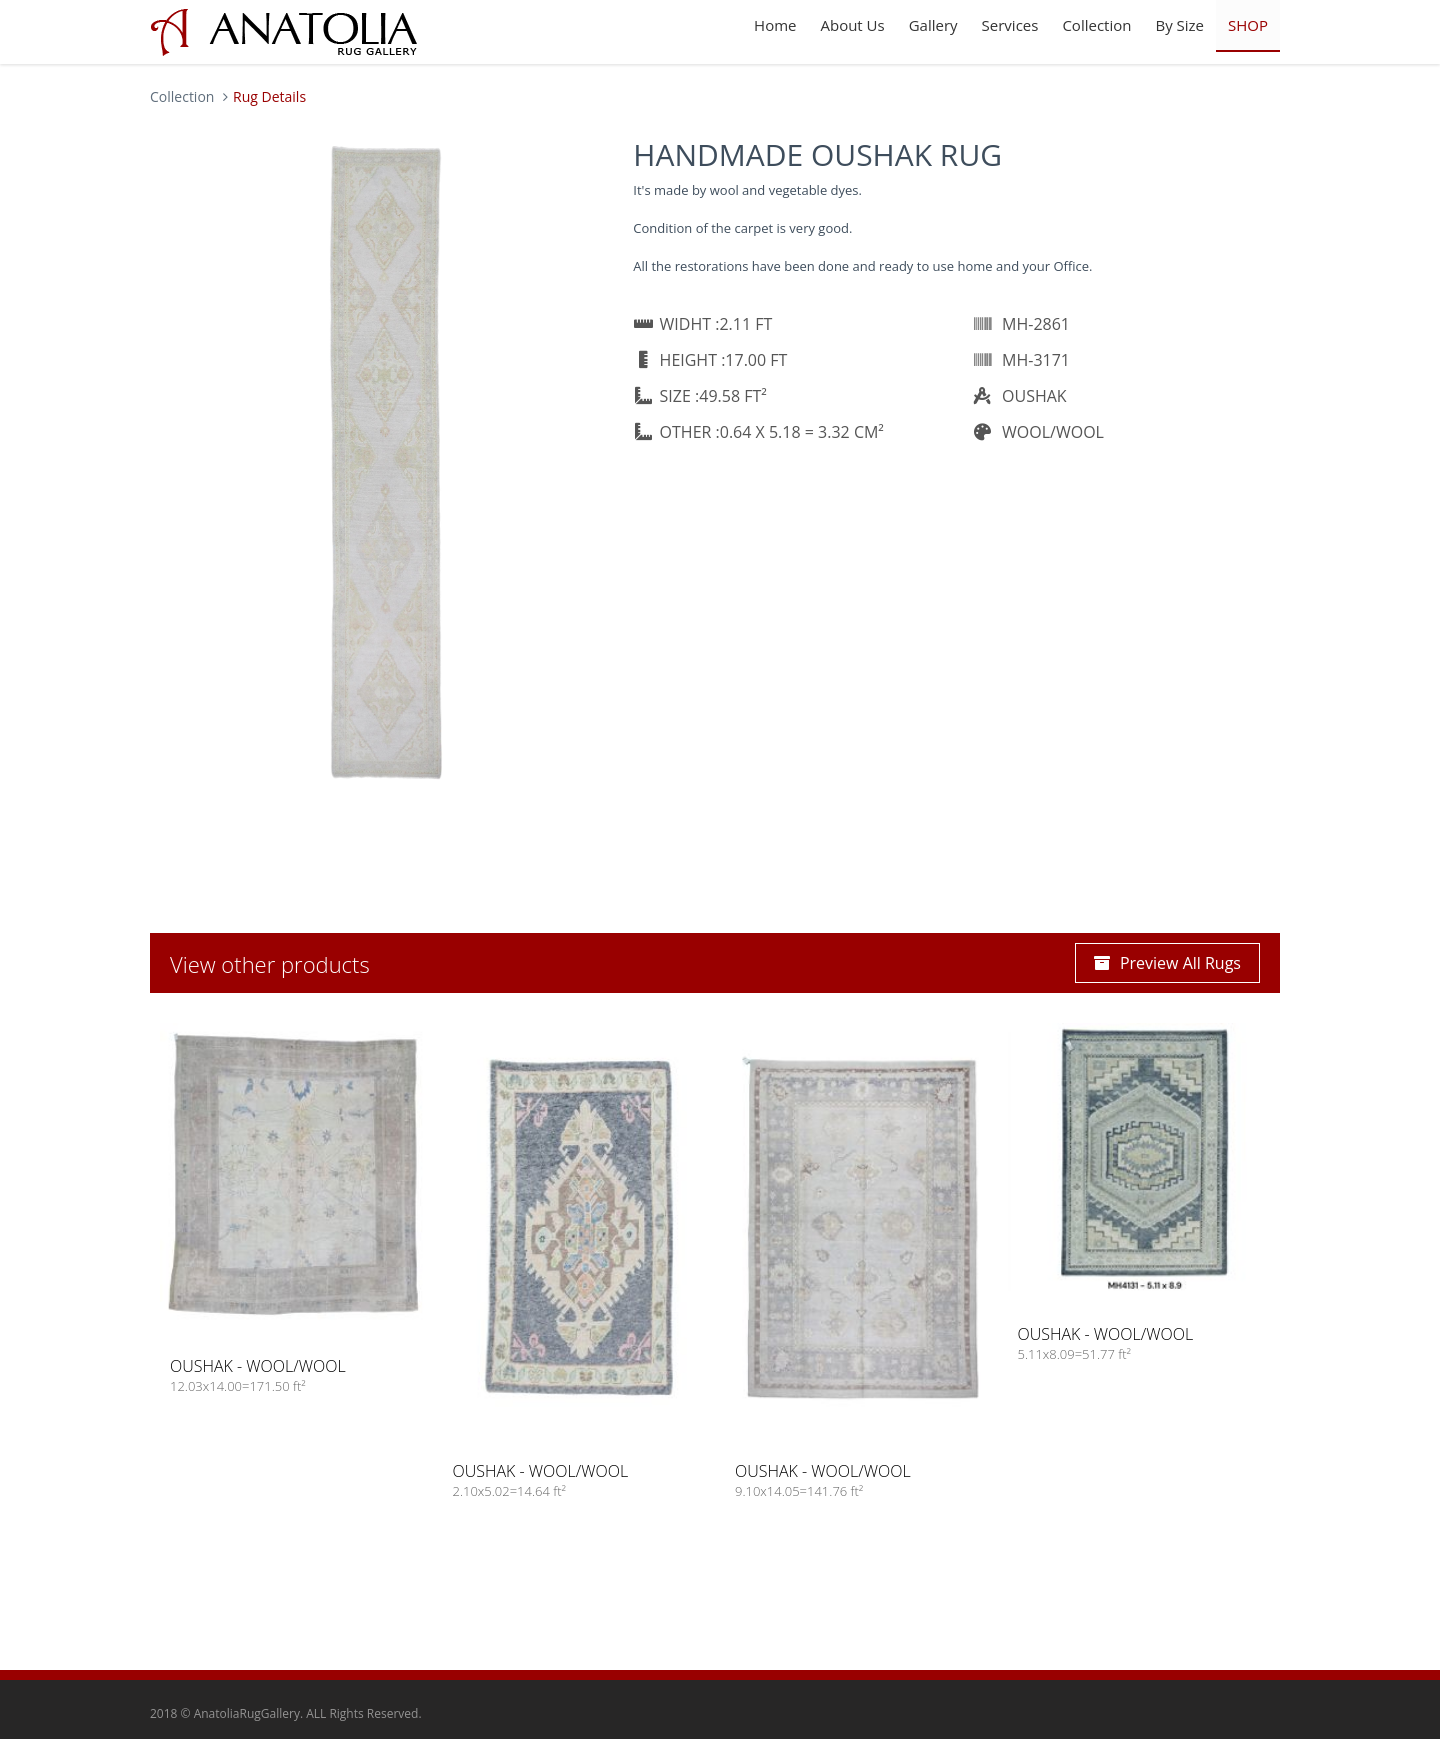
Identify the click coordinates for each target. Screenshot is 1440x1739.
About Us (852, 25)
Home (775, 25)
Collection (1096, 25)
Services (1010, 25)
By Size (1179, 25)
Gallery (933, 25)
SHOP (1248, 25)
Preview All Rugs (1167, 963)
